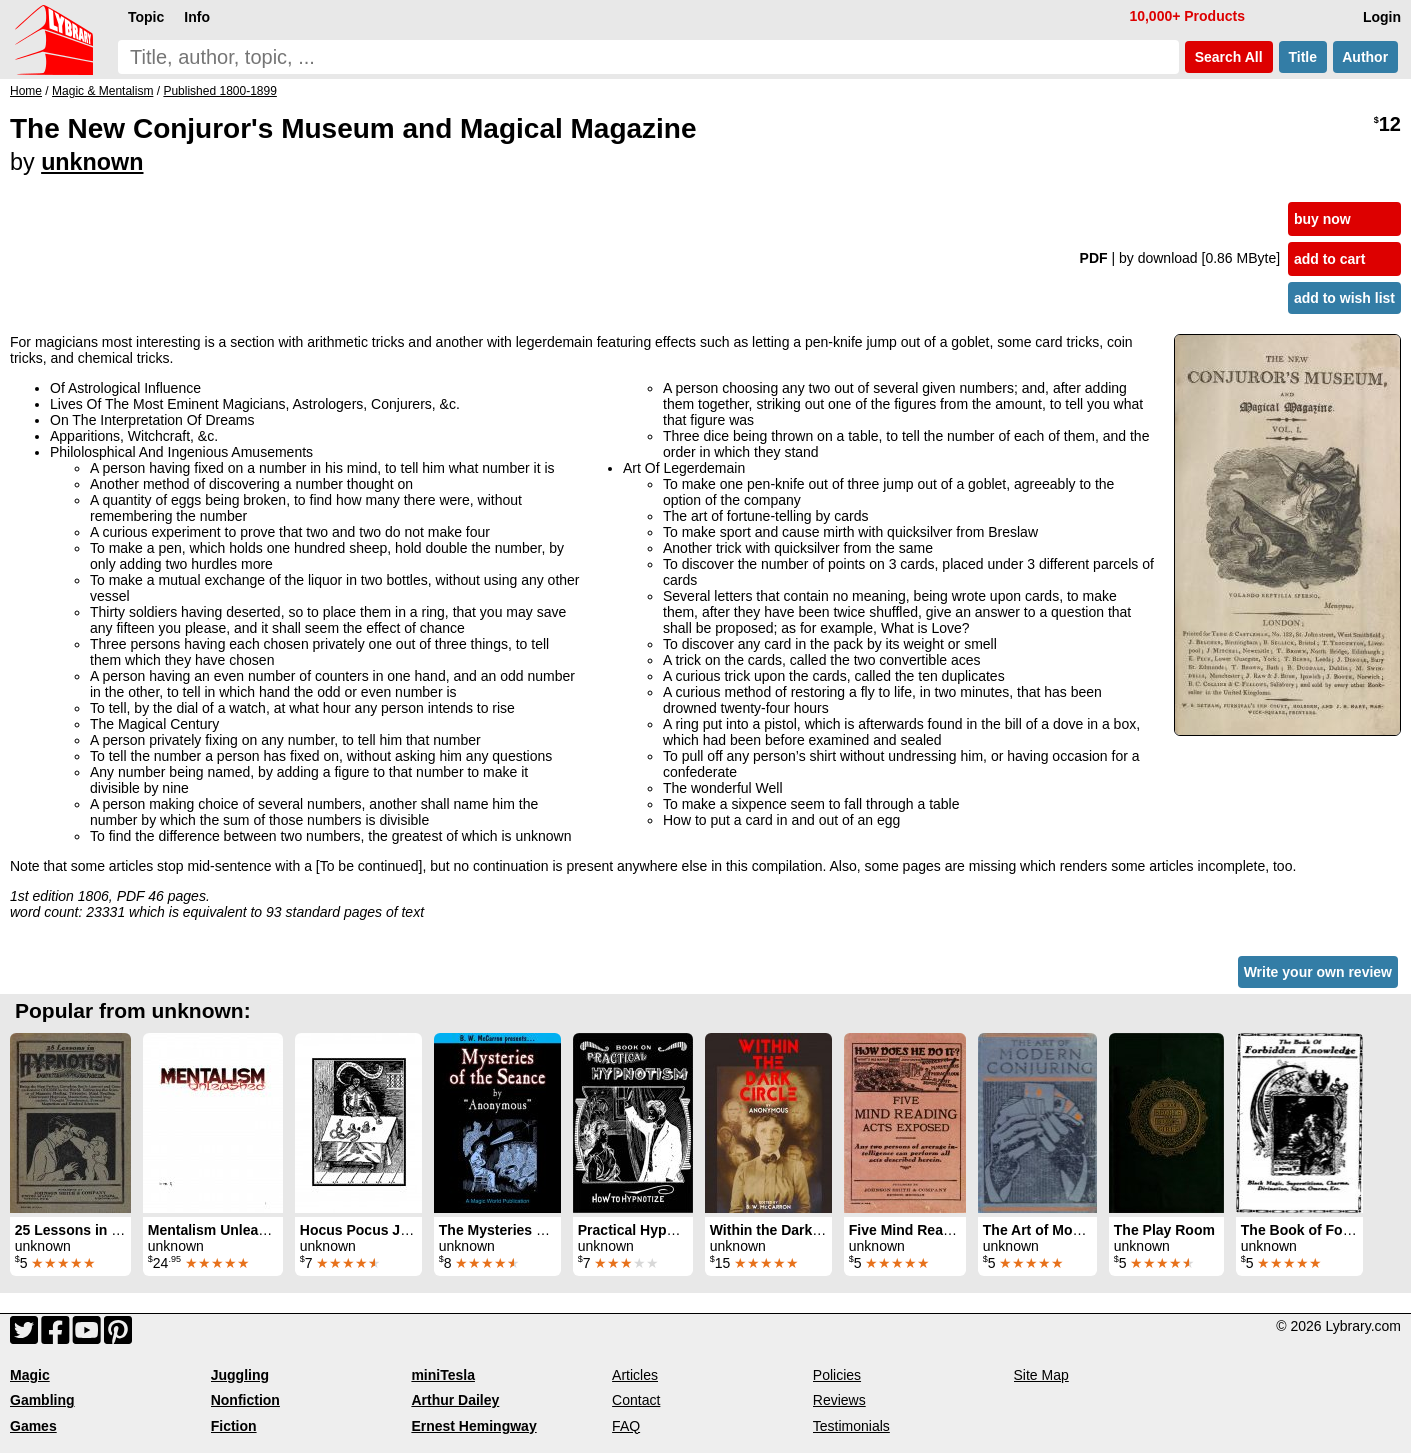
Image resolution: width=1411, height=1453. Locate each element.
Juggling (240, 1375)
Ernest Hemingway (473, 1426)
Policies (837, 1375)
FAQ (626, 1426)
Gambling (42, 1400)
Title (1303, 57)
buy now (1322, 219)
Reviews (839, 1400)
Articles (635, 1375)
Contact (636, 1400)
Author (1365, 57)
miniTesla (443, 1375)
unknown (92, 162)
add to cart (1330, 259)
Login (1382, 17)
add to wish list (1344, 298)
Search (1229, 57)
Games (33, 1426)
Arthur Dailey (455, 1400)
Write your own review (1318, 972)
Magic (30, 1375)
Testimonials (851, 1426)
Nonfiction (245, 1400)
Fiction (234, 1426)
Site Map (1041, 1375)
